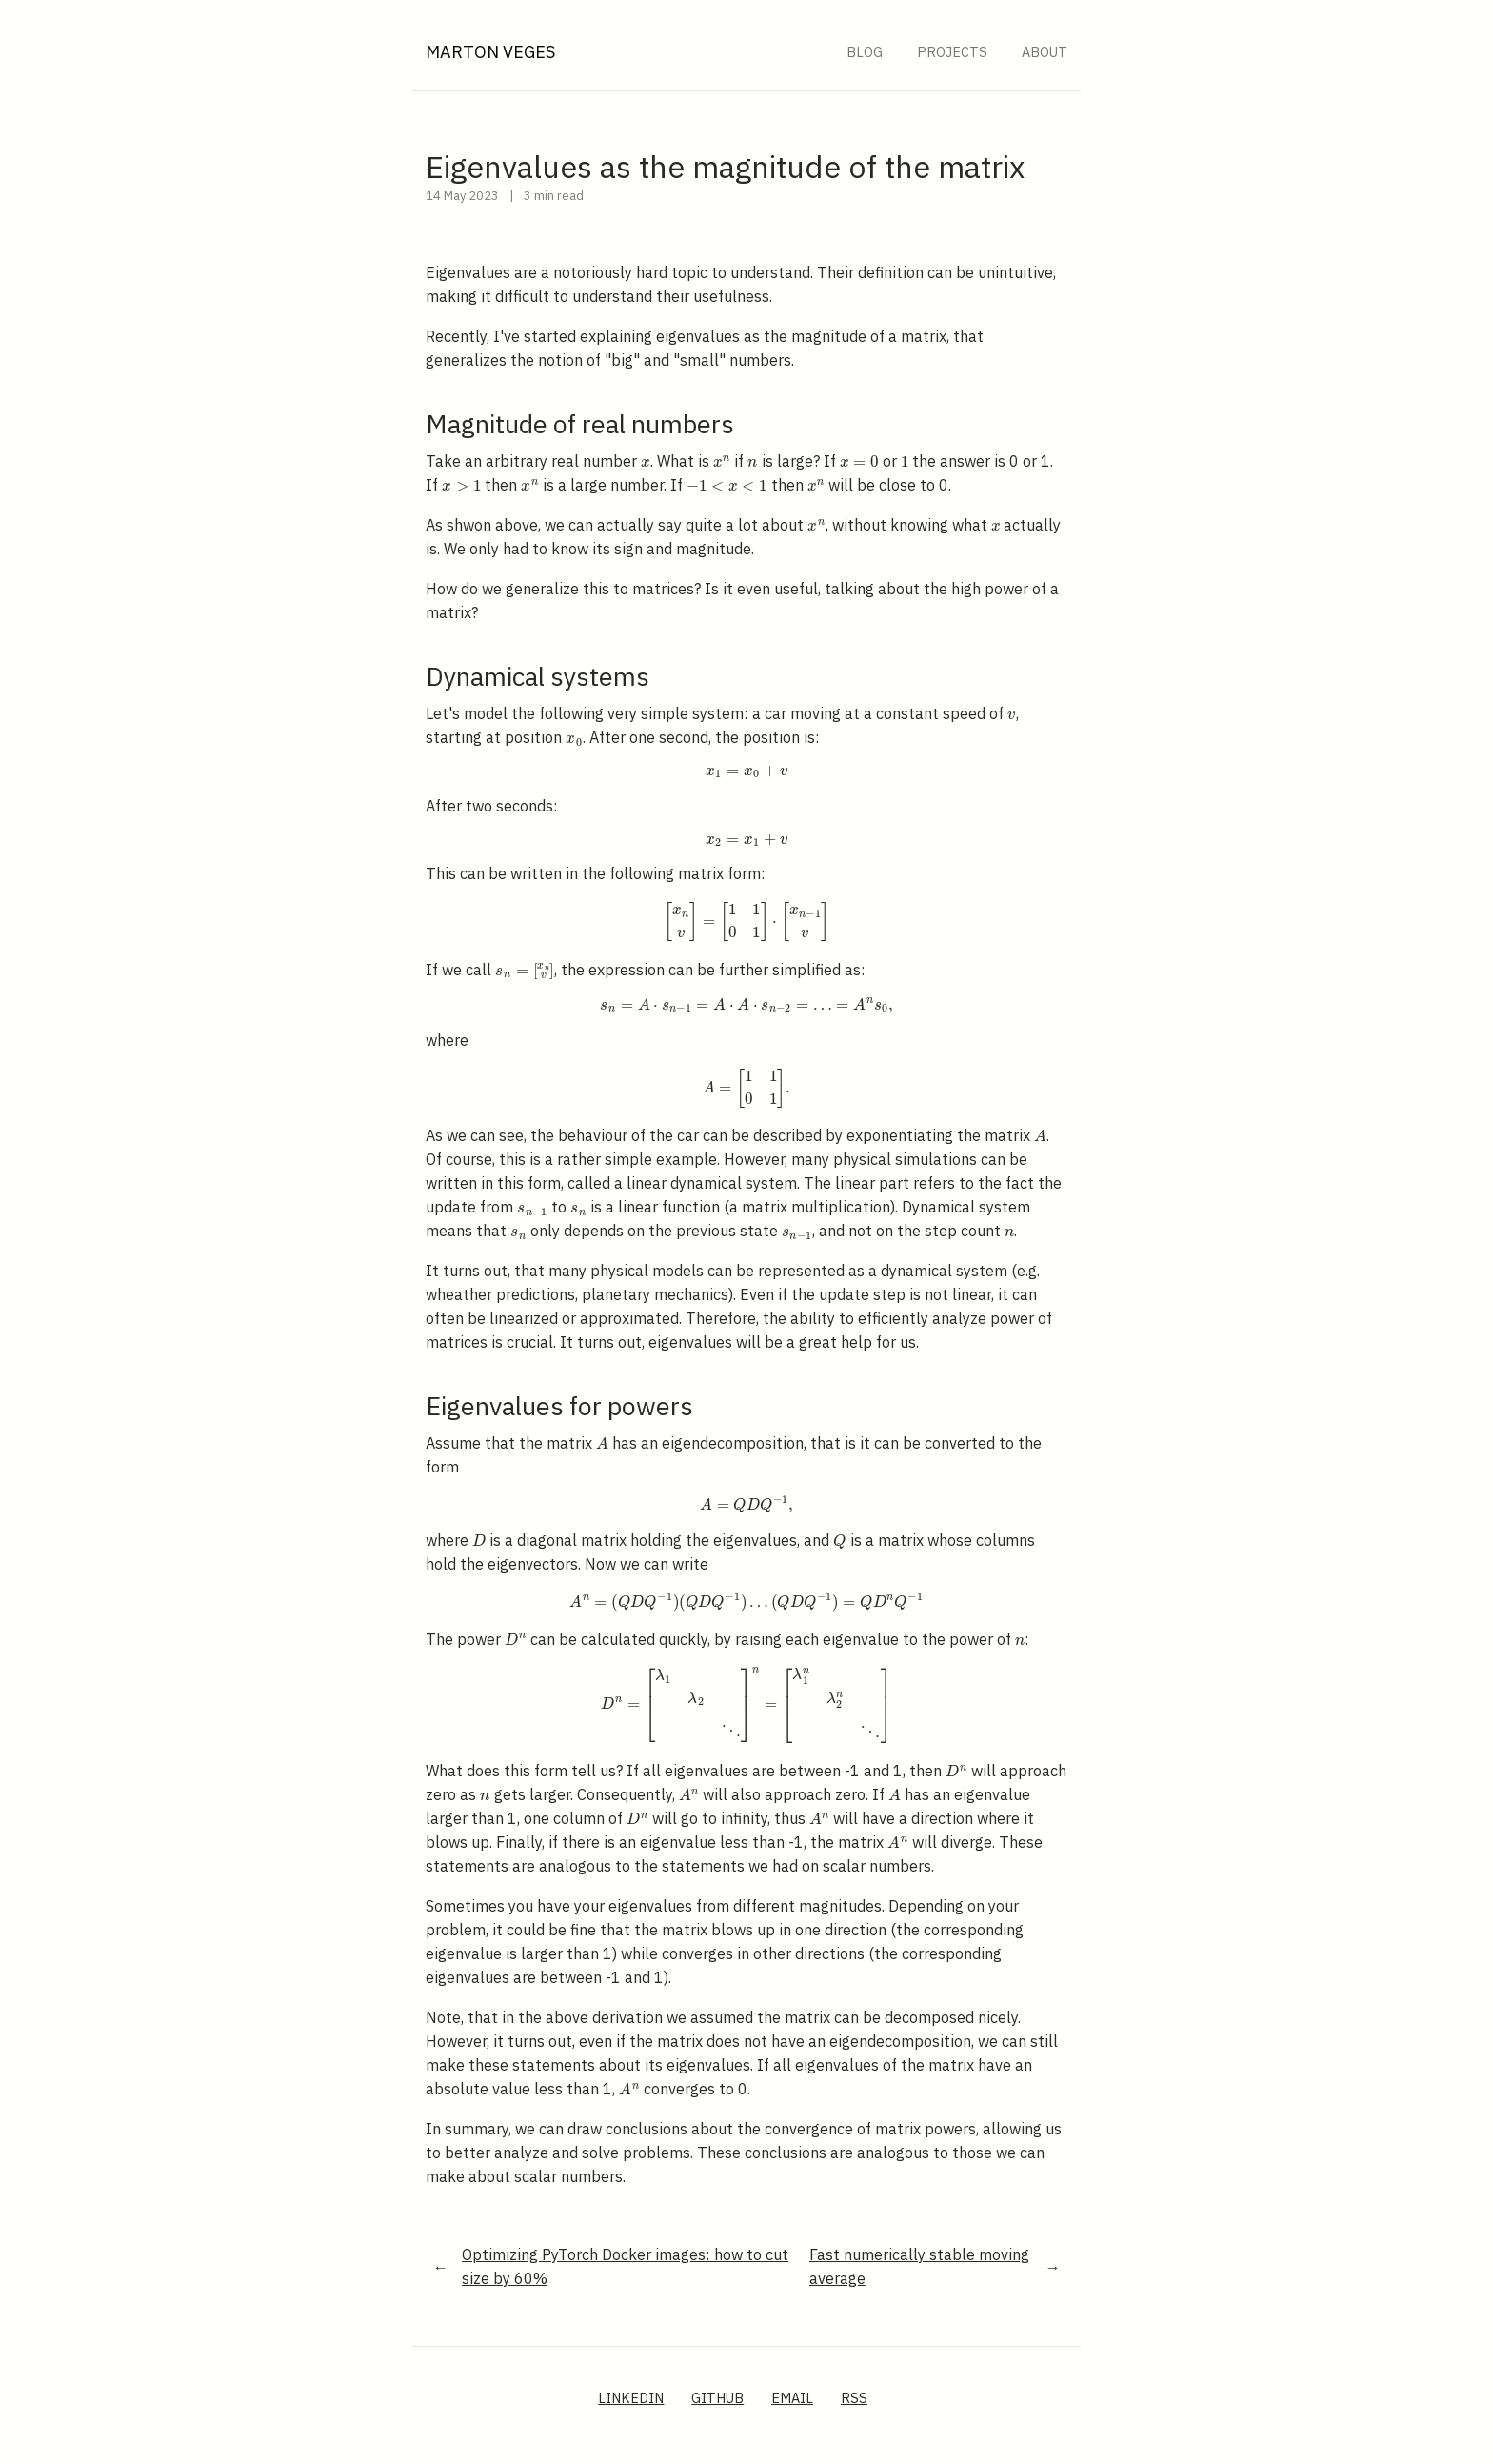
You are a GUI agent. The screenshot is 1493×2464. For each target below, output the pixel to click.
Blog (864, 52)
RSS (854, 2398)
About (1044, 52)
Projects (952, 52)
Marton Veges (490, 52)
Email (792, 2398)
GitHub (717, 2398)
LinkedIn (631, 2398)
